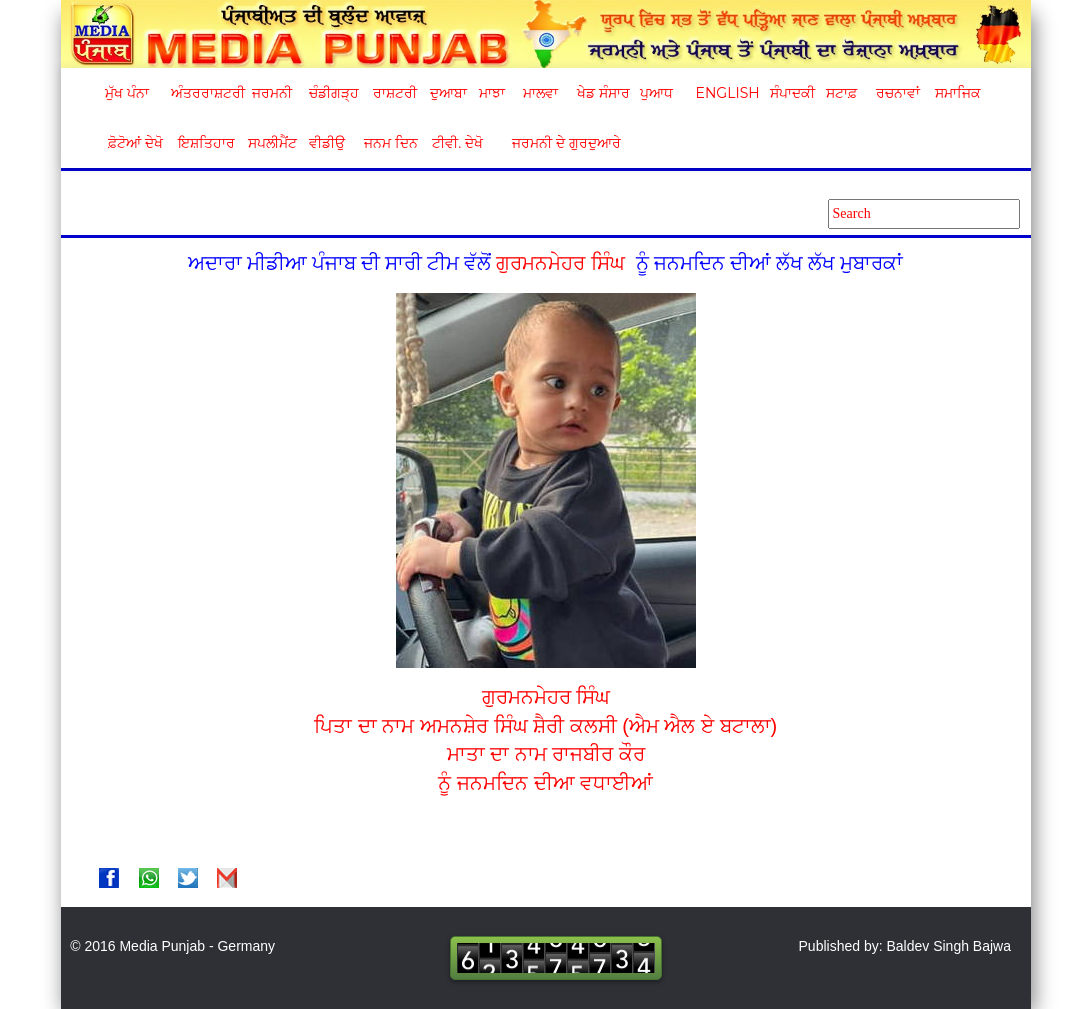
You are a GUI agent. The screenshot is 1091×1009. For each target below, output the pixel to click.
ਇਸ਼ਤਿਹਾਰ (205, 143)
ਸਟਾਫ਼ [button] (841, 93)
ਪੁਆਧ (656, 93)
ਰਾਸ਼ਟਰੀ (395, 93)
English (725, 93)
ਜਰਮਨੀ (272, 93)
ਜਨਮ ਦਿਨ (390, 143)
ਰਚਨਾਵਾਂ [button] (898, 93)
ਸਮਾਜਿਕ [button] (958, 93)
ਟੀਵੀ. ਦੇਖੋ (456, 143)
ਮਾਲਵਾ (540, 93)
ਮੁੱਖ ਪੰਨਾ (127, 93)
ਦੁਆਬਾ (448, 93)
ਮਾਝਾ (492, 93)
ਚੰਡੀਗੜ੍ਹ (333, 93)
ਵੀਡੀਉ (327, 143)
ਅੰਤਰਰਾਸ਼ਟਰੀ (204, 93)
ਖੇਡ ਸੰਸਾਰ (602, 93)
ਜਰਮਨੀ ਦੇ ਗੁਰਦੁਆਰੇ (558, 143)
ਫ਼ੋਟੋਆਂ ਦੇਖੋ (134, 143)
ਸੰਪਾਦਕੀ (792, 93)
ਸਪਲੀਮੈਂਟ (272, 143)
